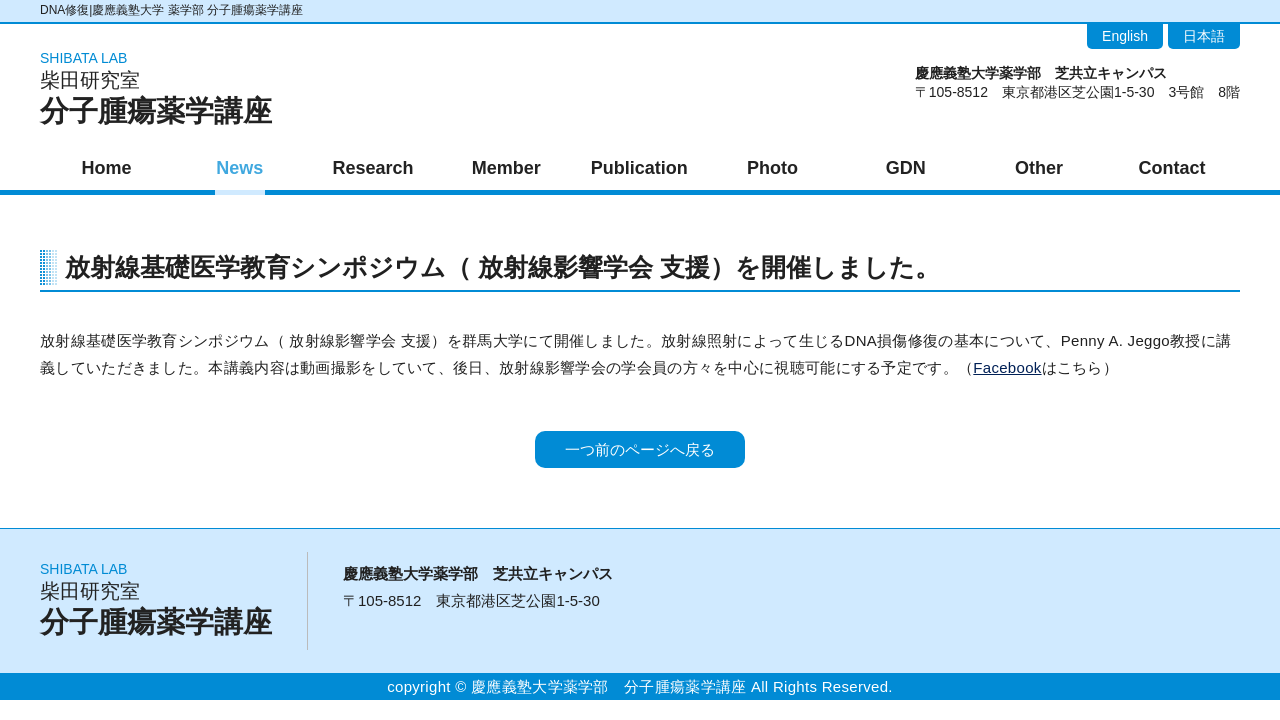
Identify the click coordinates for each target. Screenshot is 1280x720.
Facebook (1007, 367)
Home (107, 168)
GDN (906, 168)
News (239, 168)
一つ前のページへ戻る (640, 449)
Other (1039, 168)
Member (506, 168)
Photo (772, 168)
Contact (1172, 168)
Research (372, 168)
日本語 (1204, 36)
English (1125, 36)
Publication (639, 168)
